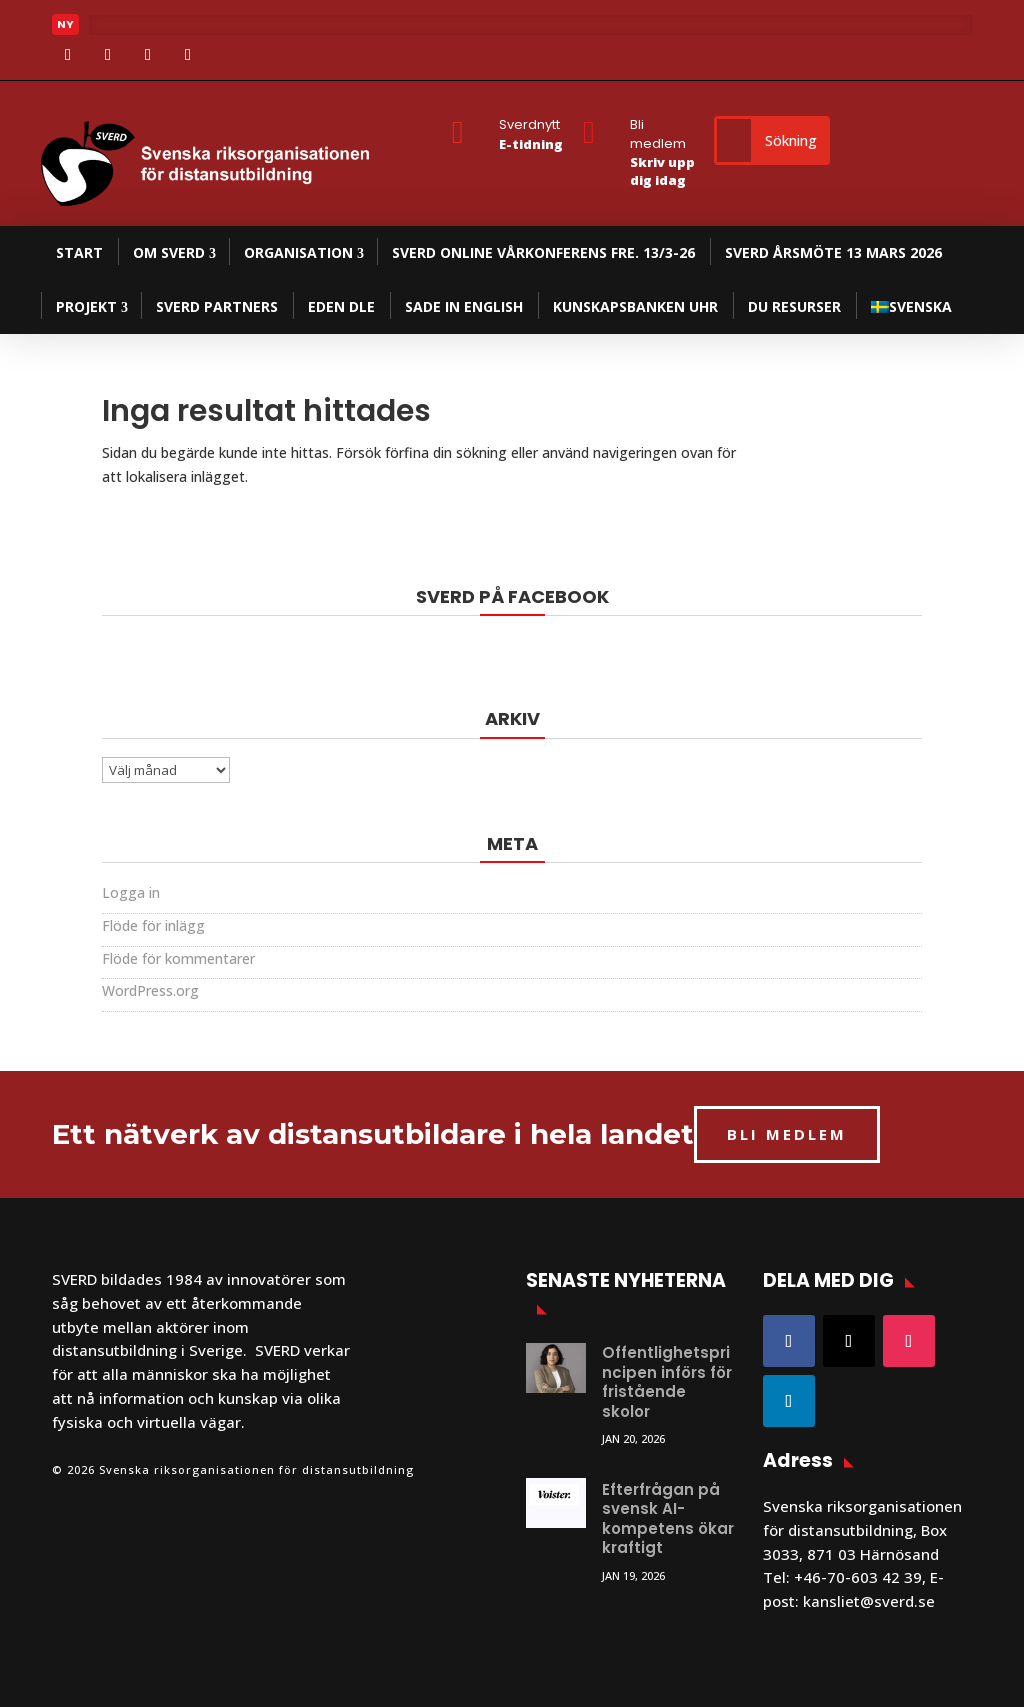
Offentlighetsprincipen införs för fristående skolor (667, 1382)
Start (79, 252)
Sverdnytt (529, 124)
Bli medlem (658, 133)
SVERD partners (217, 306)
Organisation (298, 252)
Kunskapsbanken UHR (635, 306)
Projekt (86, 306)
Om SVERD (169, 252)
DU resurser (794, 306)
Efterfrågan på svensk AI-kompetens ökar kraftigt (668, 1519)
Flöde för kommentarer (178, 958)
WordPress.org (150, 990)
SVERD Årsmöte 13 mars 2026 (833, 252)
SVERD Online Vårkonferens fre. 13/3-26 (543, 252)
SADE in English (464, 306)
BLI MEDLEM (787, 1134)
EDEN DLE (341, 306)
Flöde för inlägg (153, 925)
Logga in (131, 892)
